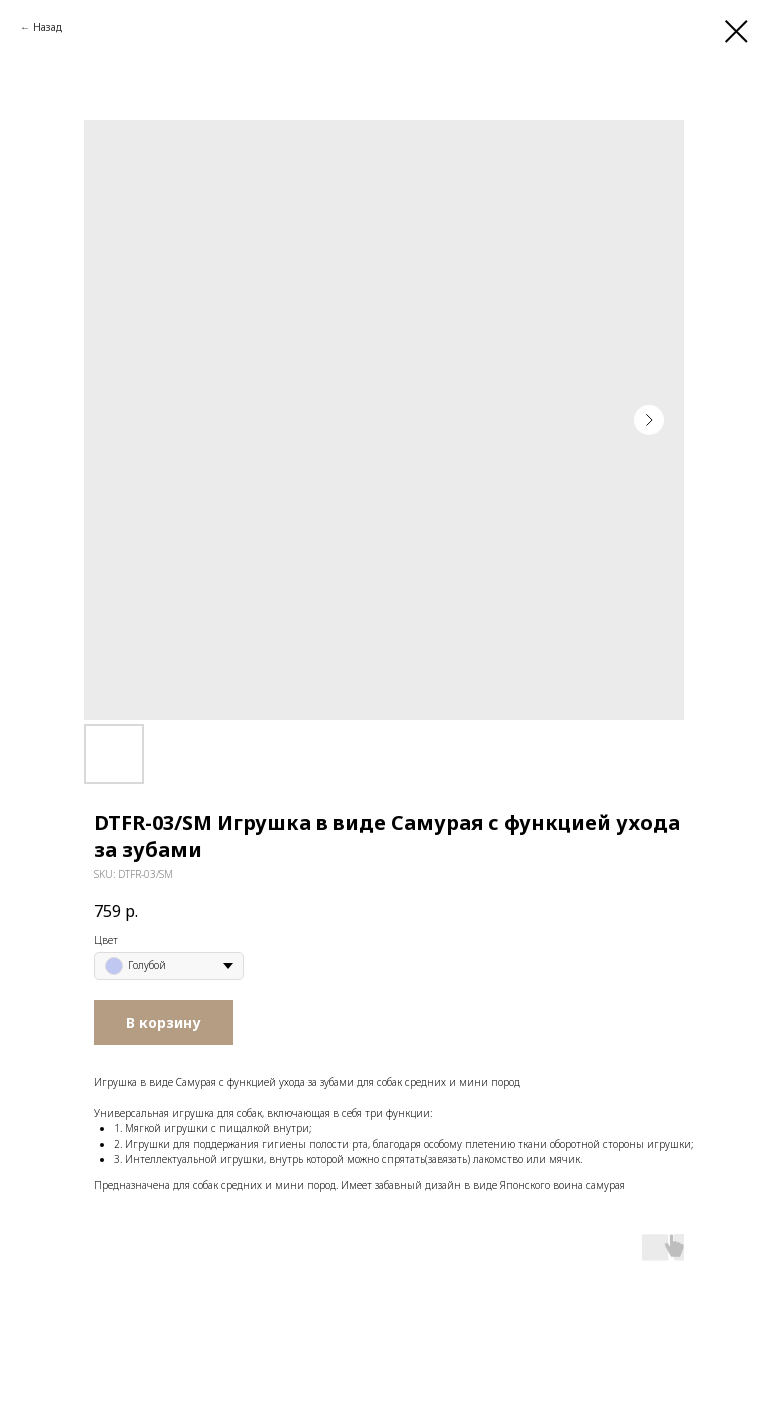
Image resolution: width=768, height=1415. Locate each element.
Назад (47, 27)
